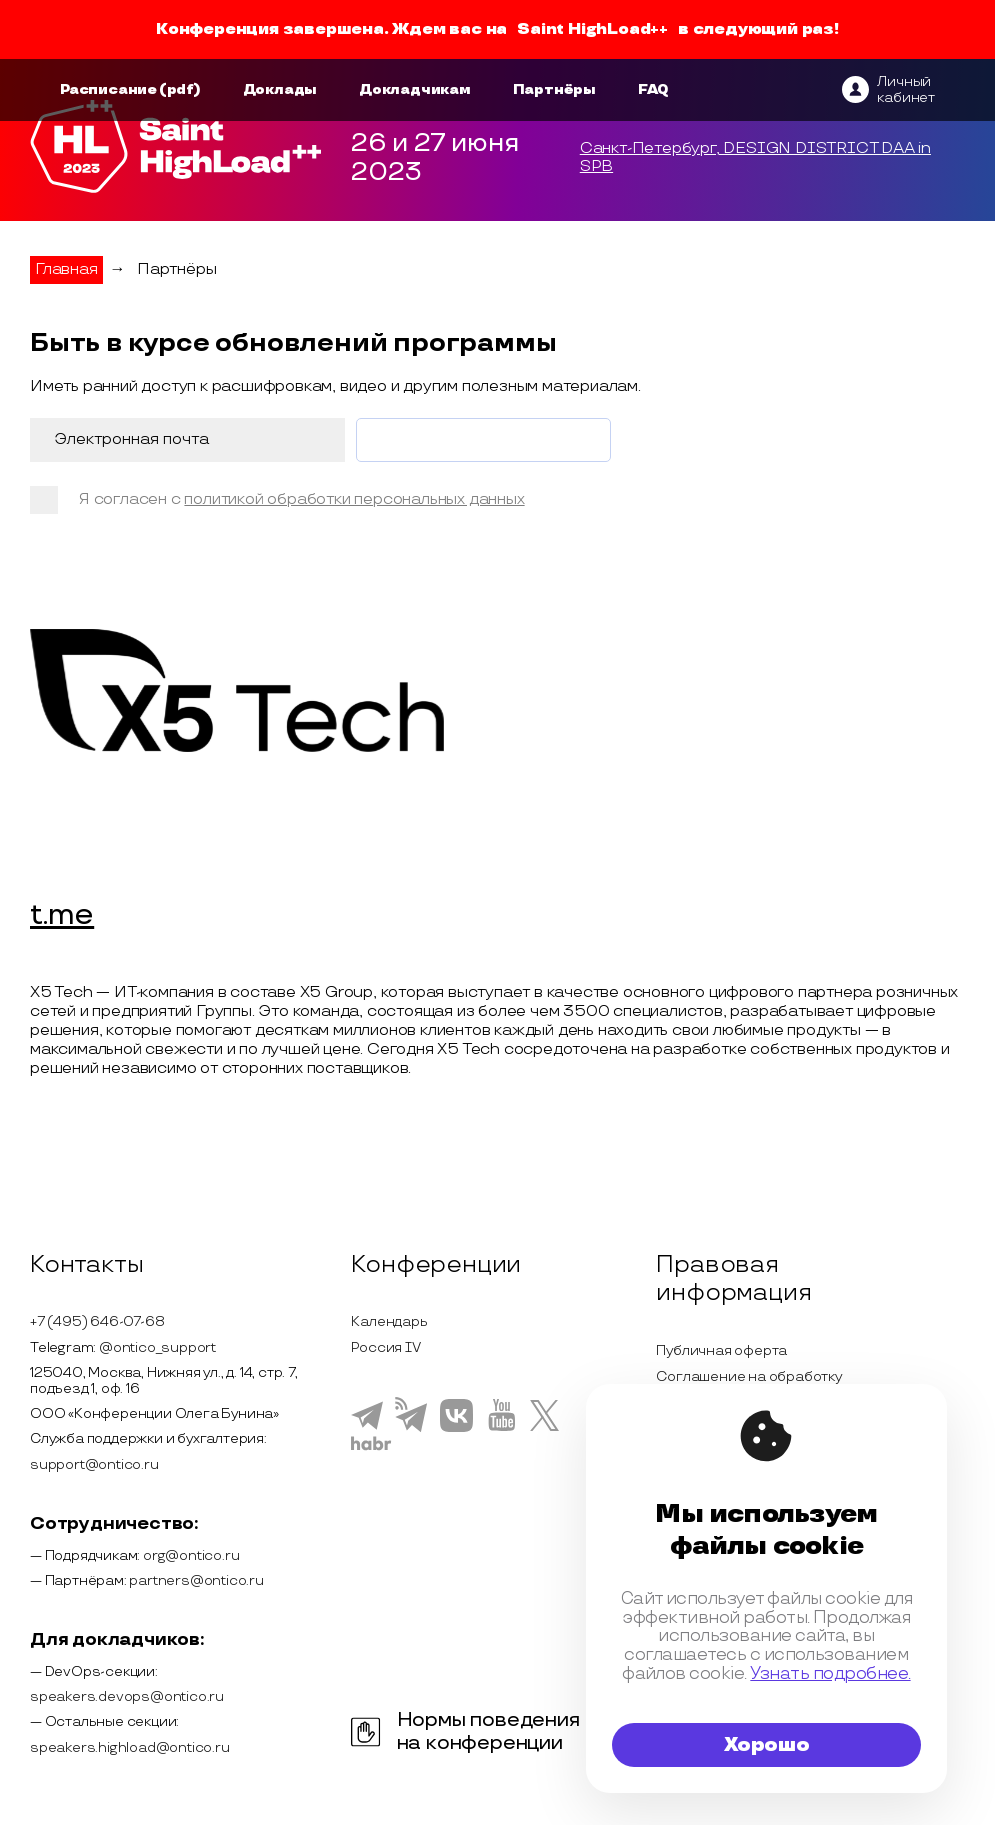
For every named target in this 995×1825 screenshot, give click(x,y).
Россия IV (385, 1347)
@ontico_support (157, 1347)
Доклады (280, 89)
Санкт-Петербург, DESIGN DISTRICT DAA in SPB (755, 158)
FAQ (653, 89)
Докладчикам (415, 89)
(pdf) (180, 89)
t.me (62, 916)
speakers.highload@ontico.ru (130, 1747)
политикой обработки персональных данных (354, 499)
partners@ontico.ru (196, 1580)
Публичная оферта (721, 1350)
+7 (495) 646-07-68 (97, 1321)
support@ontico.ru (94, 1464)
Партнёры (554, 89)
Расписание (108, 89)
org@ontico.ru (191, 1555)
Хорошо (767, 1745)
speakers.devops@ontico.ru (127, 1696)
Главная (66, 269)
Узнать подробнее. (830, 1674)
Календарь (389, 1321)
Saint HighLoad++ (592, 29)
